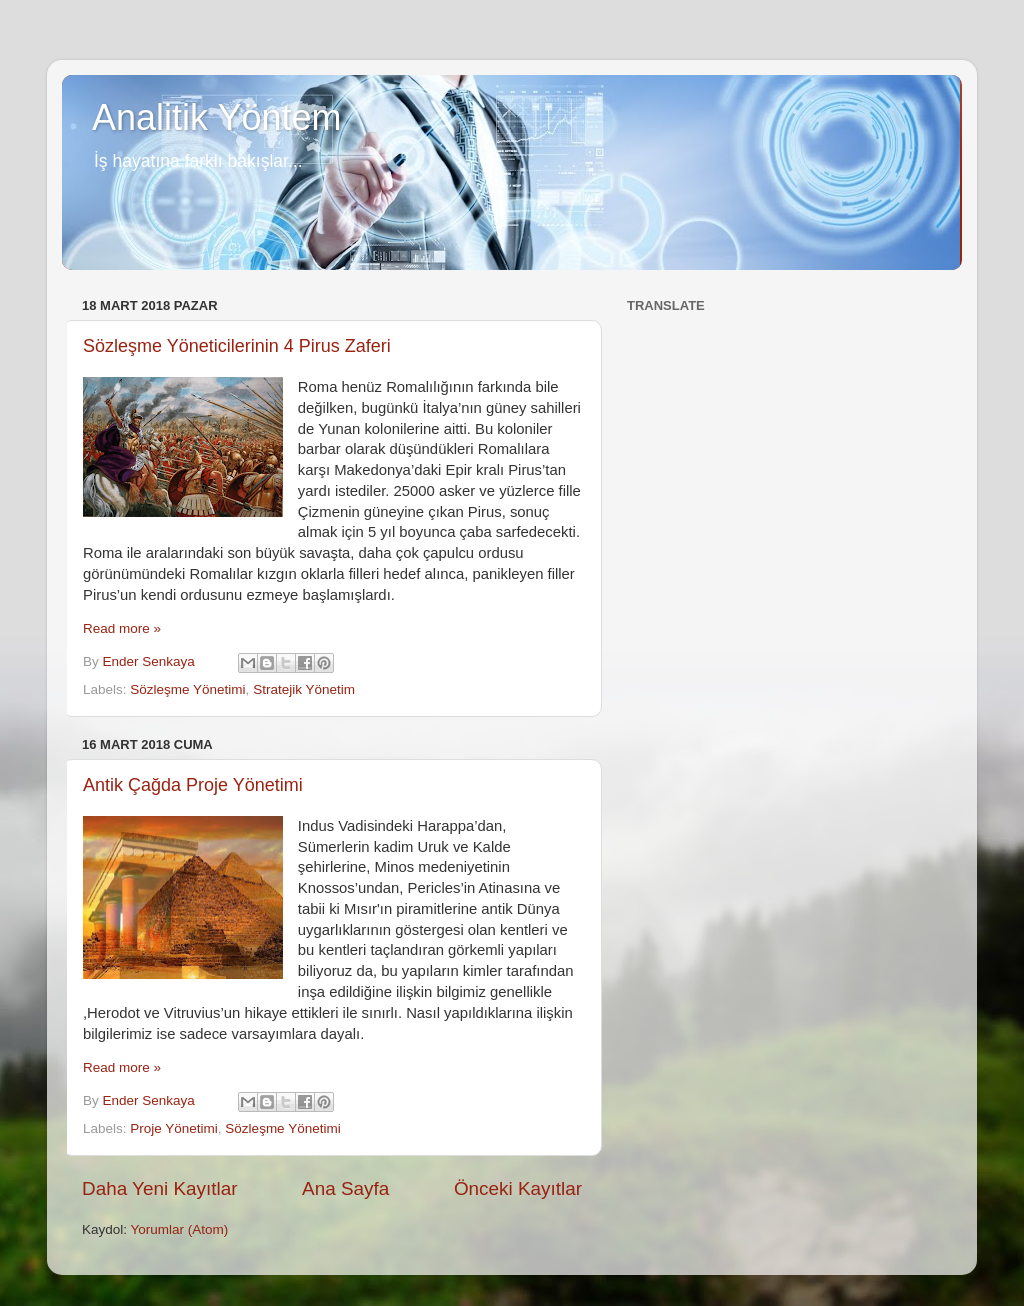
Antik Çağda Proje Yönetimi (193, 785)
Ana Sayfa (345, 1188)
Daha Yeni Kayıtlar (159, 1188)
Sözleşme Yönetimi (187, 689)
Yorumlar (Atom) (180, 1229)
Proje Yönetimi (174, 1128)
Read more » (122, 628)
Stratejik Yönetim (304, 689)
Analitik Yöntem (216, 117)
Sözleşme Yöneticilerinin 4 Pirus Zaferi (237, 346)
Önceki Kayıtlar (518, 1188)
